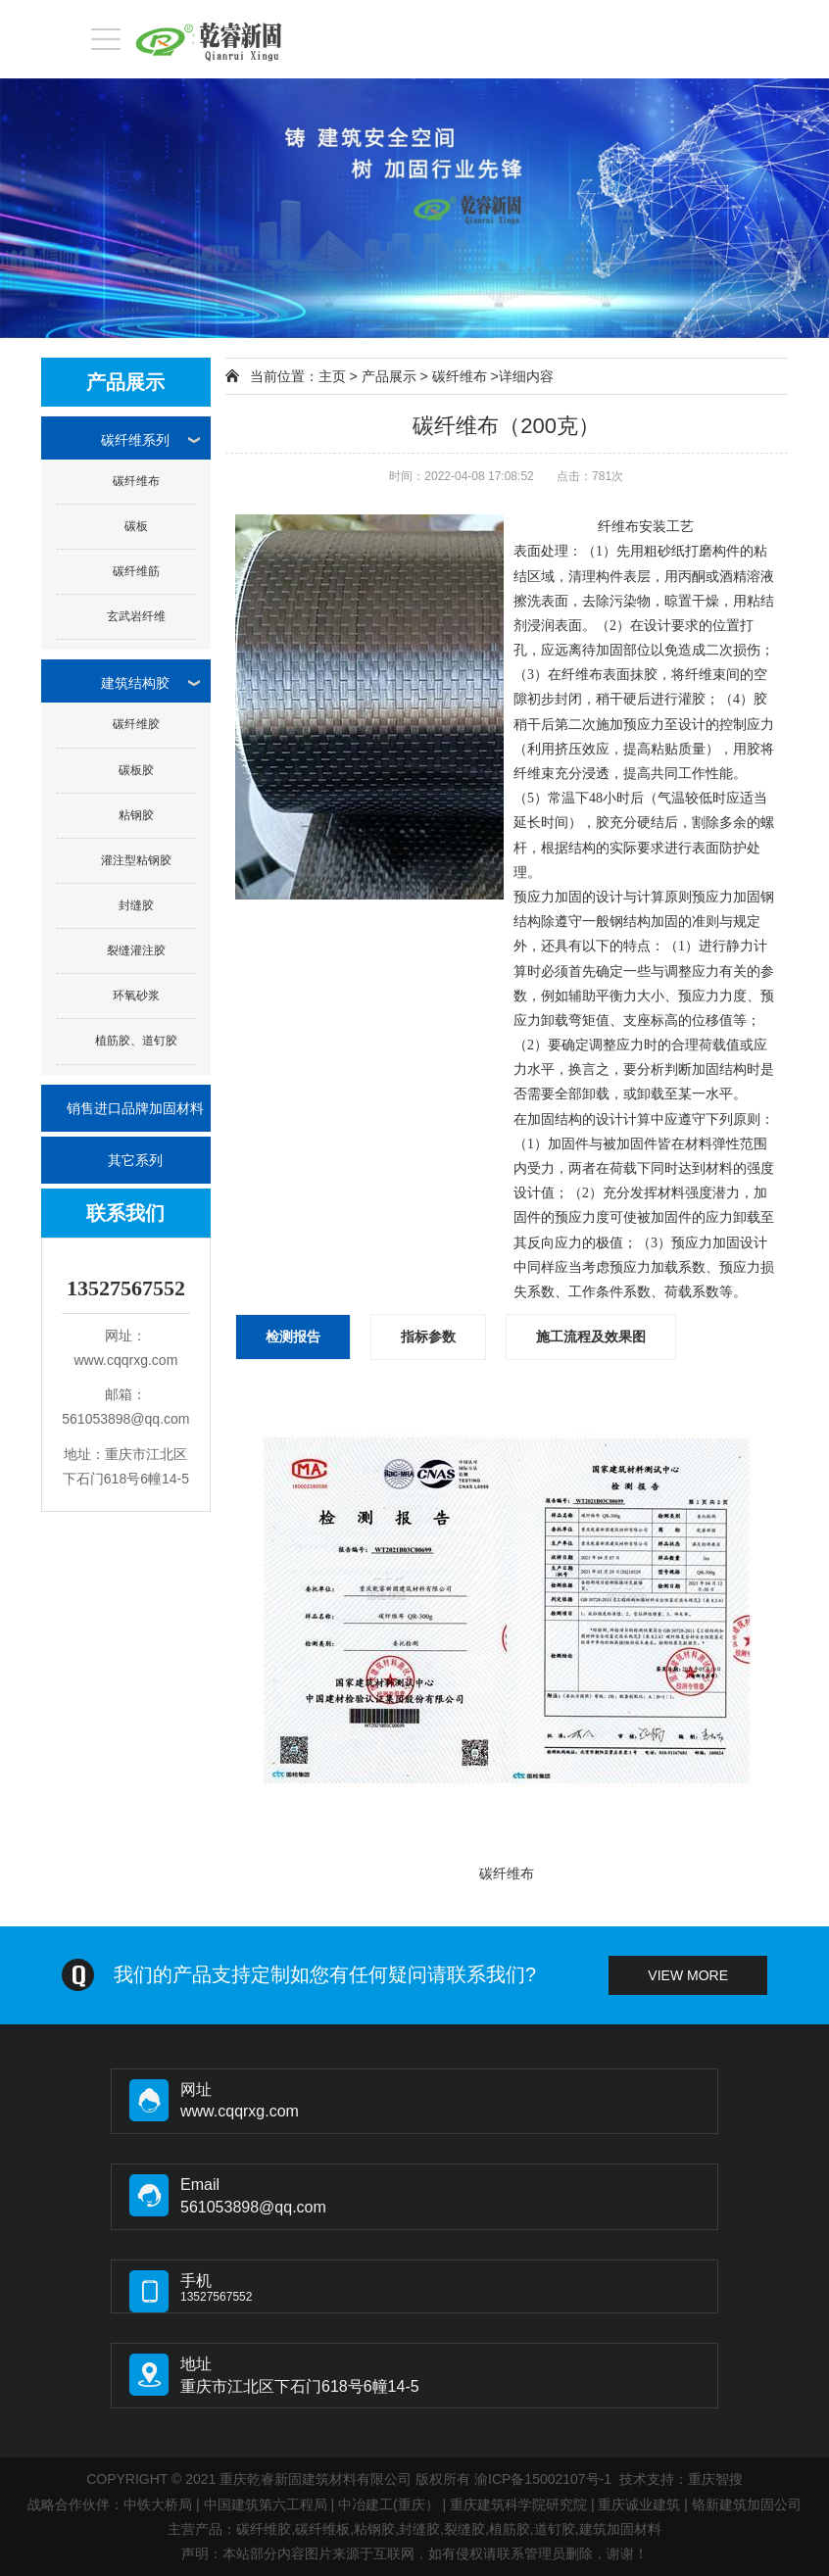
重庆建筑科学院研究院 (518, 2504)
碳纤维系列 (135, 440)
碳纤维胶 (136, 724)
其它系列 (135, 1160)
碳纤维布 (136, 481)
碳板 (136, 526)
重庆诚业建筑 (639, 2504)
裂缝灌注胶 (136, 950)
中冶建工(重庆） (388, 2504)
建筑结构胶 (135, 683)
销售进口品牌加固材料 (135, 1108)
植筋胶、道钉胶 (136, 1040)
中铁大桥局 (157, 2504)
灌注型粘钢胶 (136, 860)
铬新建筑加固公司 (747, 2504)
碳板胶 (136, 770)
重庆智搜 (715, 2479)
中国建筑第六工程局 (265, 2504)
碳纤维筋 (136, 571)
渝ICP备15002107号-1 (542, 2479)
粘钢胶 (136, 815)
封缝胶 (136, 905)
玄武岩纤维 (136, 616)
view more (688, 1975)
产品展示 (389, 376)
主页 (332, 376)
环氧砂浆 (136, 995)
